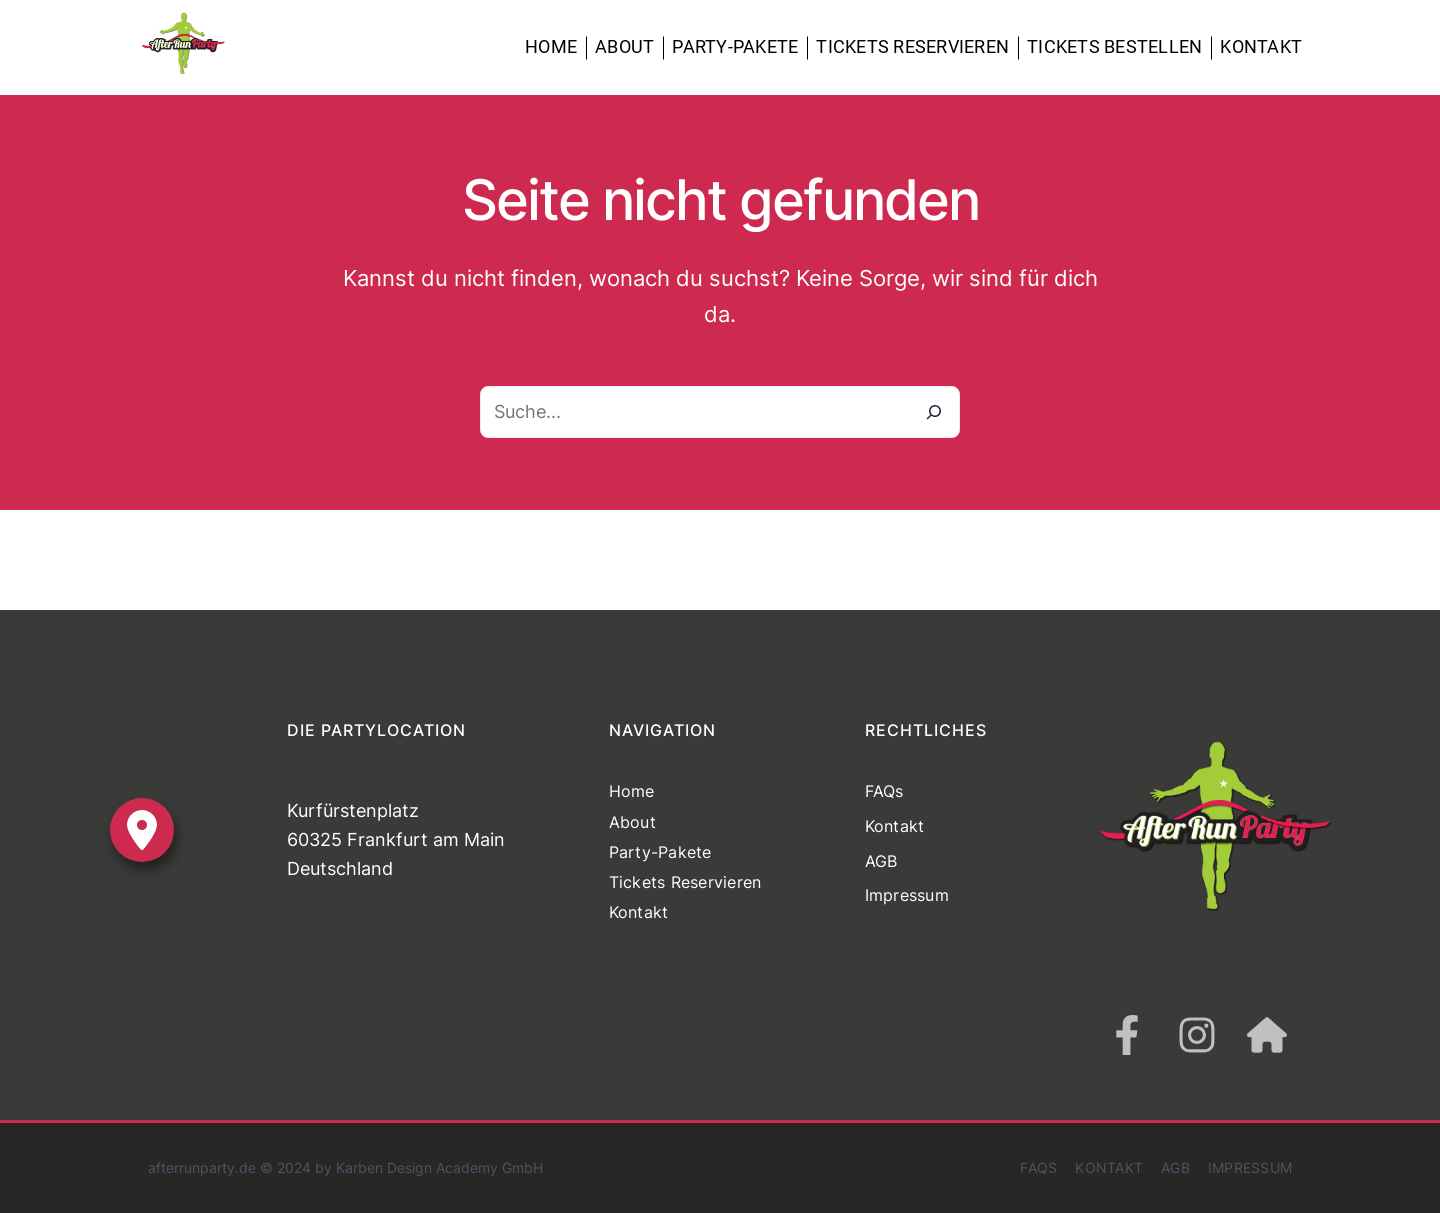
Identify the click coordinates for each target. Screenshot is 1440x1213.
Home (551, 46)
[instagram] (1197, 1035)
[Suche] (934, 412)
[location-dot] (142, 830)
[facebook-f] (1127, 1035)
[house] (1267, 1035)
